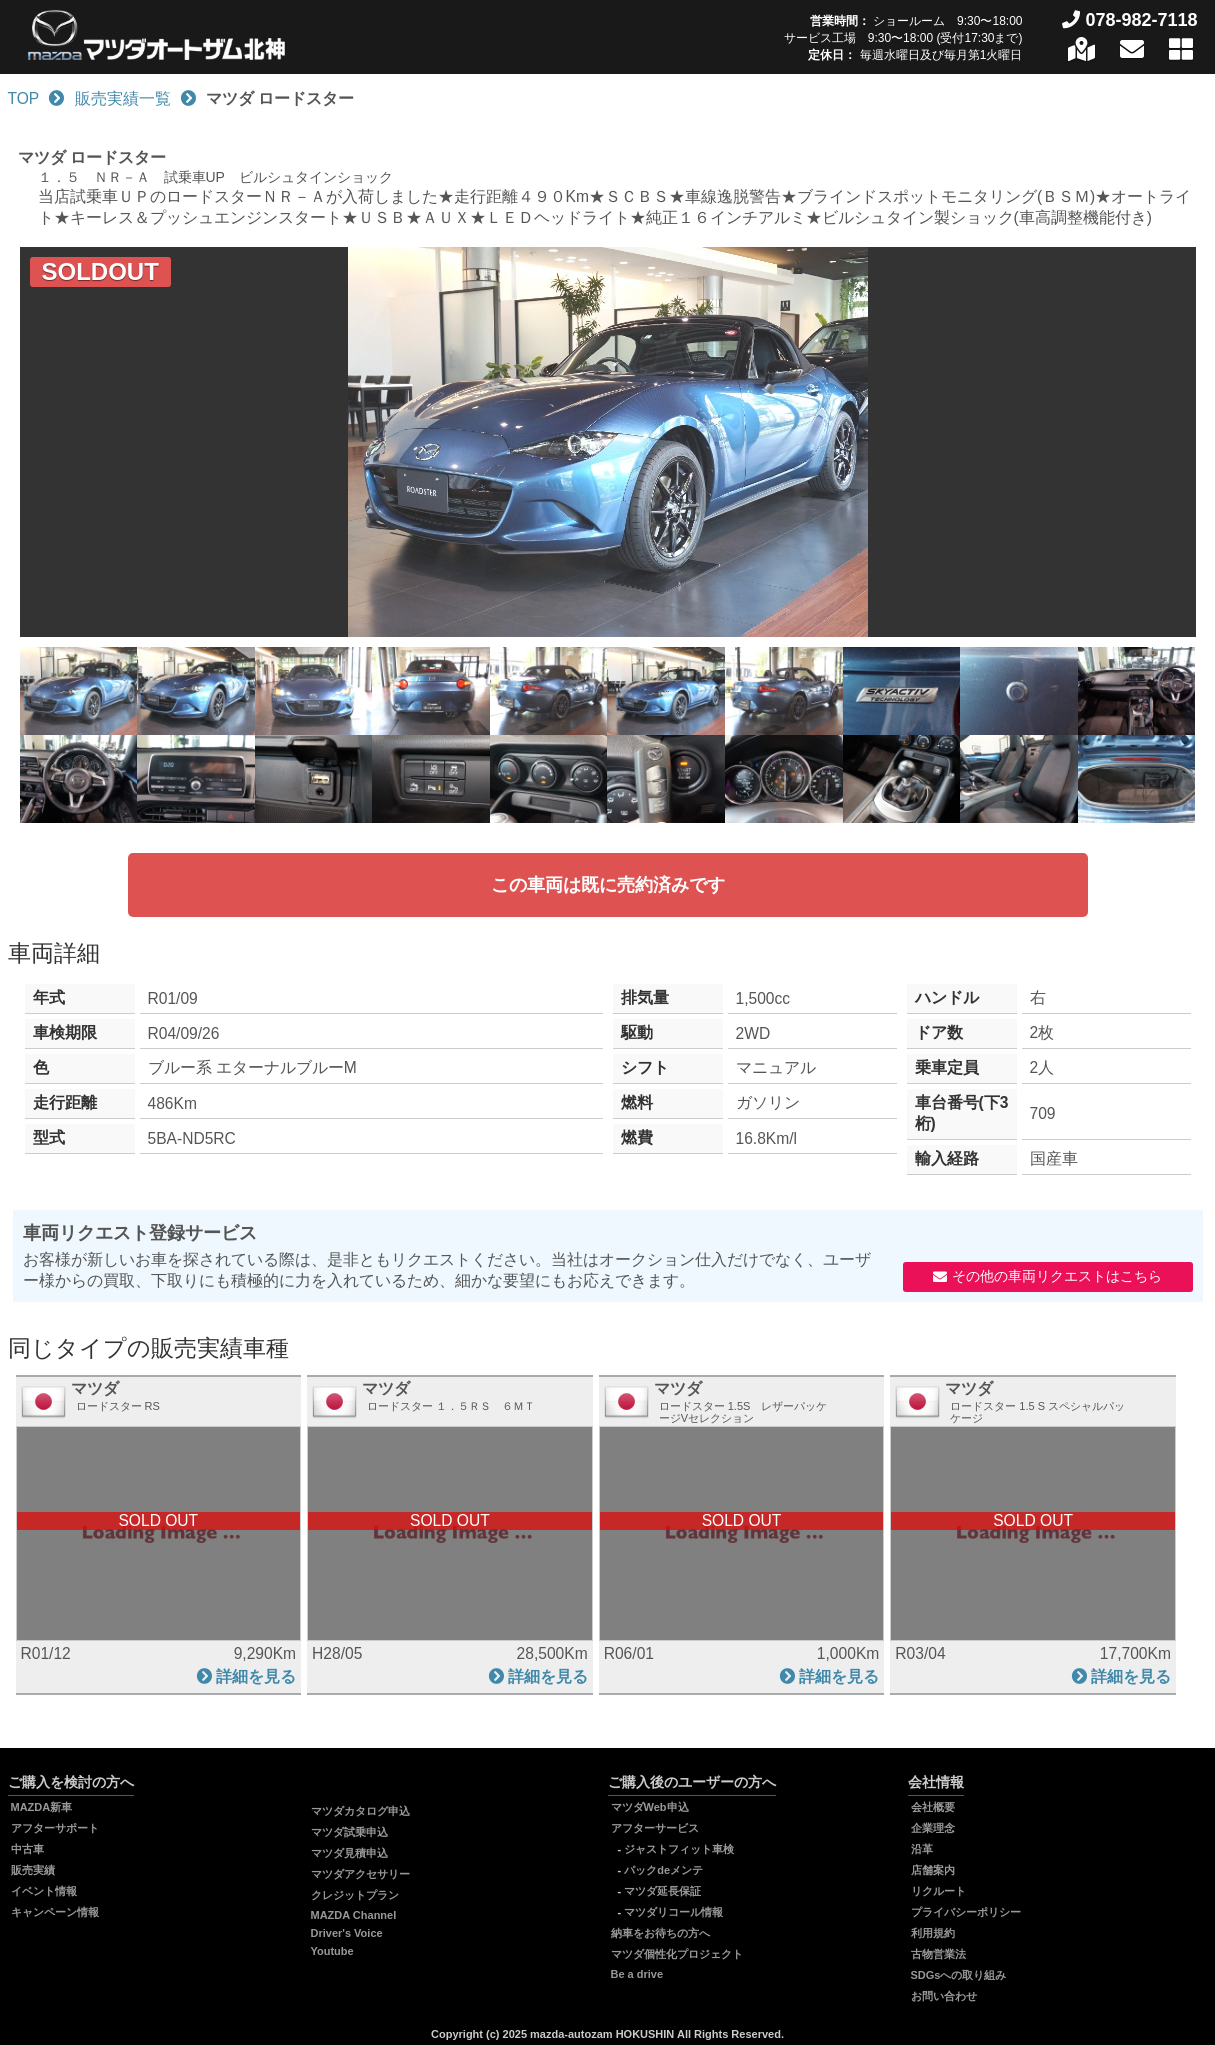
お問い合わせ (944, 1996)
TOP (24, 98)
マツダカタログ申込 (360, 1811)
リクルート (938, 1891)
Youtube (332, 1951)
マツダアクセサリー (360, 1874)
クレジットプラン (355, 1895)
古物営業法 (938, 1954)
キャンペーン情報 (55, 1912)
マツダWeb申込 (650, 1807)
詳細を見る (256, 1676)
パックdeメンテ (663, 1870)
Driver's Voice (347, 1933)
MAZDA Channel (354, 1915)
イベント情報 (44, 1891)
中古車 (27, 1849)
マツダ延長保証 (662, 1891)
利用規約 (933, 1933)
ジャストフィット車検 (679, 1849)
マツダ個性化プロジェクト (677, 1954)
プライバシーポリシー (966, 1912)
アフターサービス (655, 1828)
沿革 (922, 1849)
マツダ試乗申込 (349, 1832)
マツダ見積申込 (349, 1853)
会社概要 (933, 1807)
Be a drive (637, 1974)
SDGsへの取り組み (959, 1975)
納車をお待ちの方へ (660, 1933)
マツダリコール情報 (673, 1912)
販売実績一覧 (123, 98)
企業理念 (933, 1828)
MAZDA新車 (42, 1807)
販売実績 (33, 1870)
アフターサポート (55, 1828)
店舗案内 (933, 1870)
